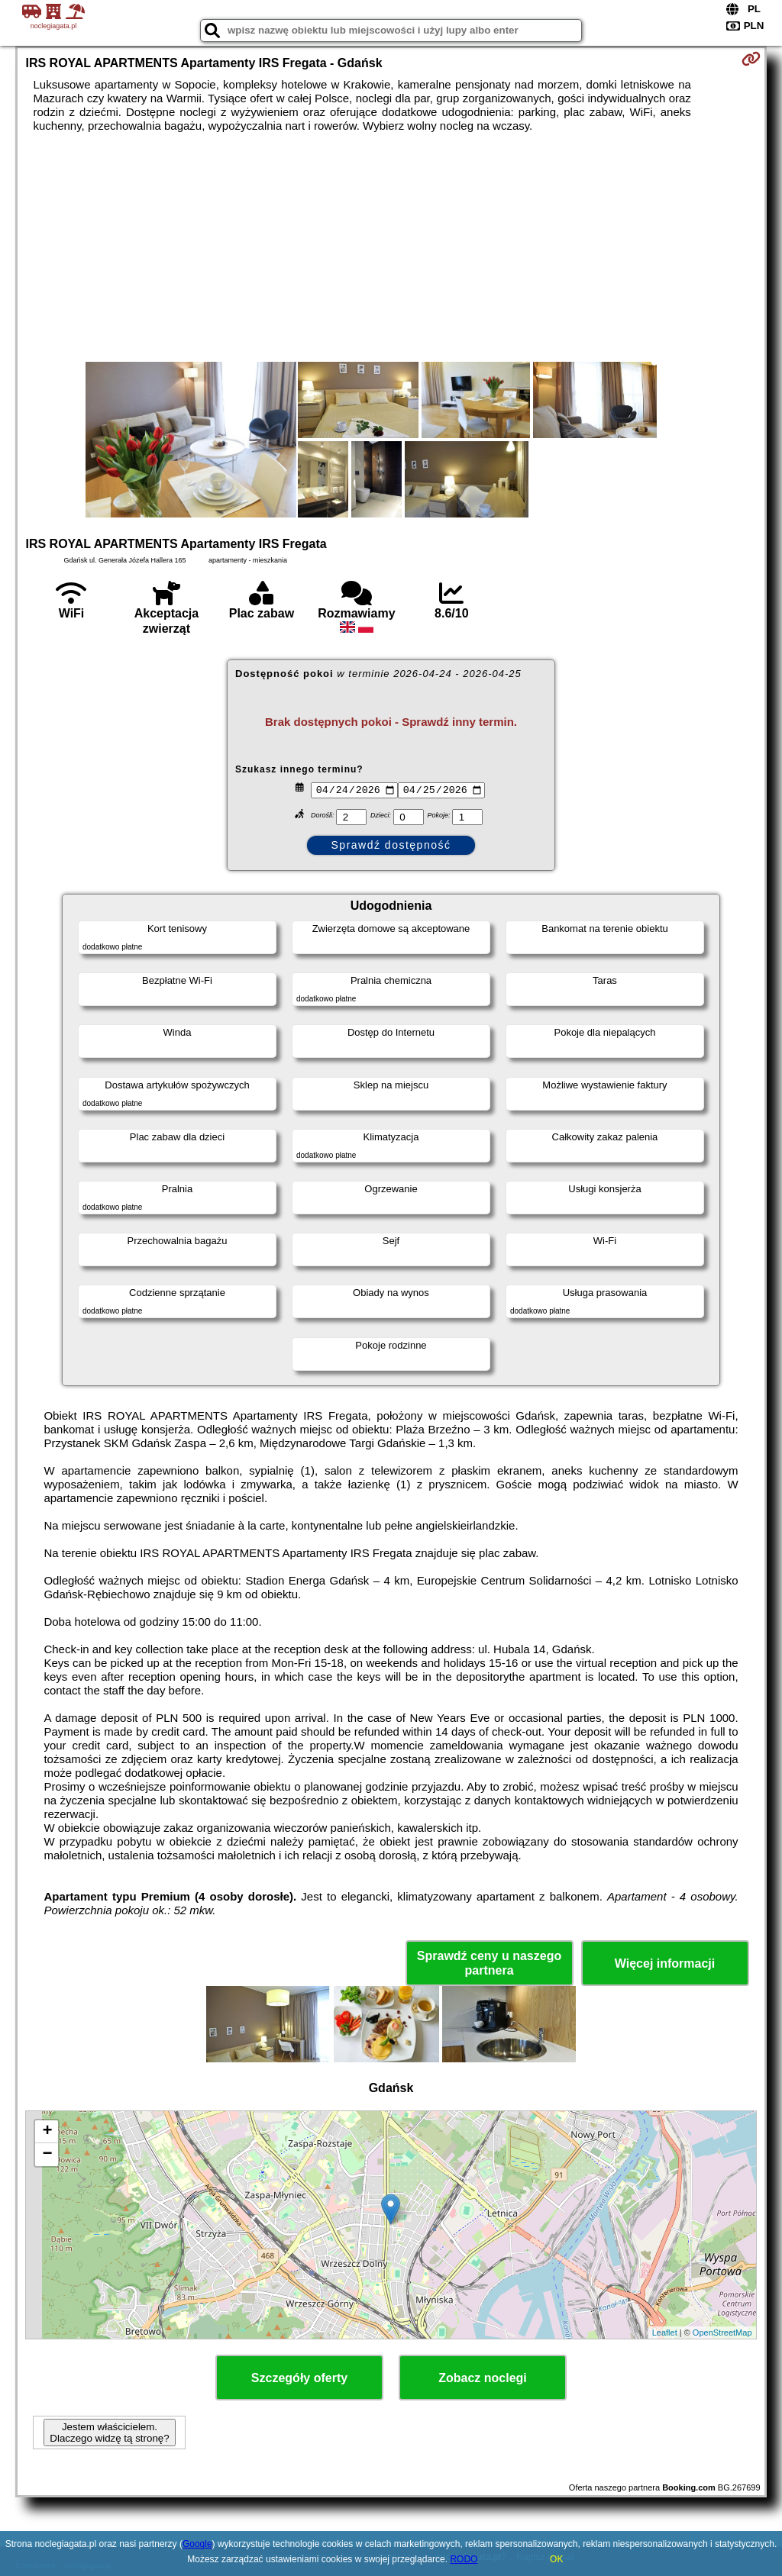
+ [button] (47, 2131)
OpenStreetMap (722, 2332)
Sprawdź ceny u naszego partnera (489, 1963)
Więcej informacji (665, 1963)
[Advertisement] (391, 247)
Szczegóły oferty (299, 2377)
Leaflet (664, 2332)
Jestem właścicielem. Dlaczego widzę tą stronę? (109, 2432)
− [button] (47, 2154)
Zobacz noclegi (482, 2377)
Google (197, 2544)
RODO (463, 2559)
